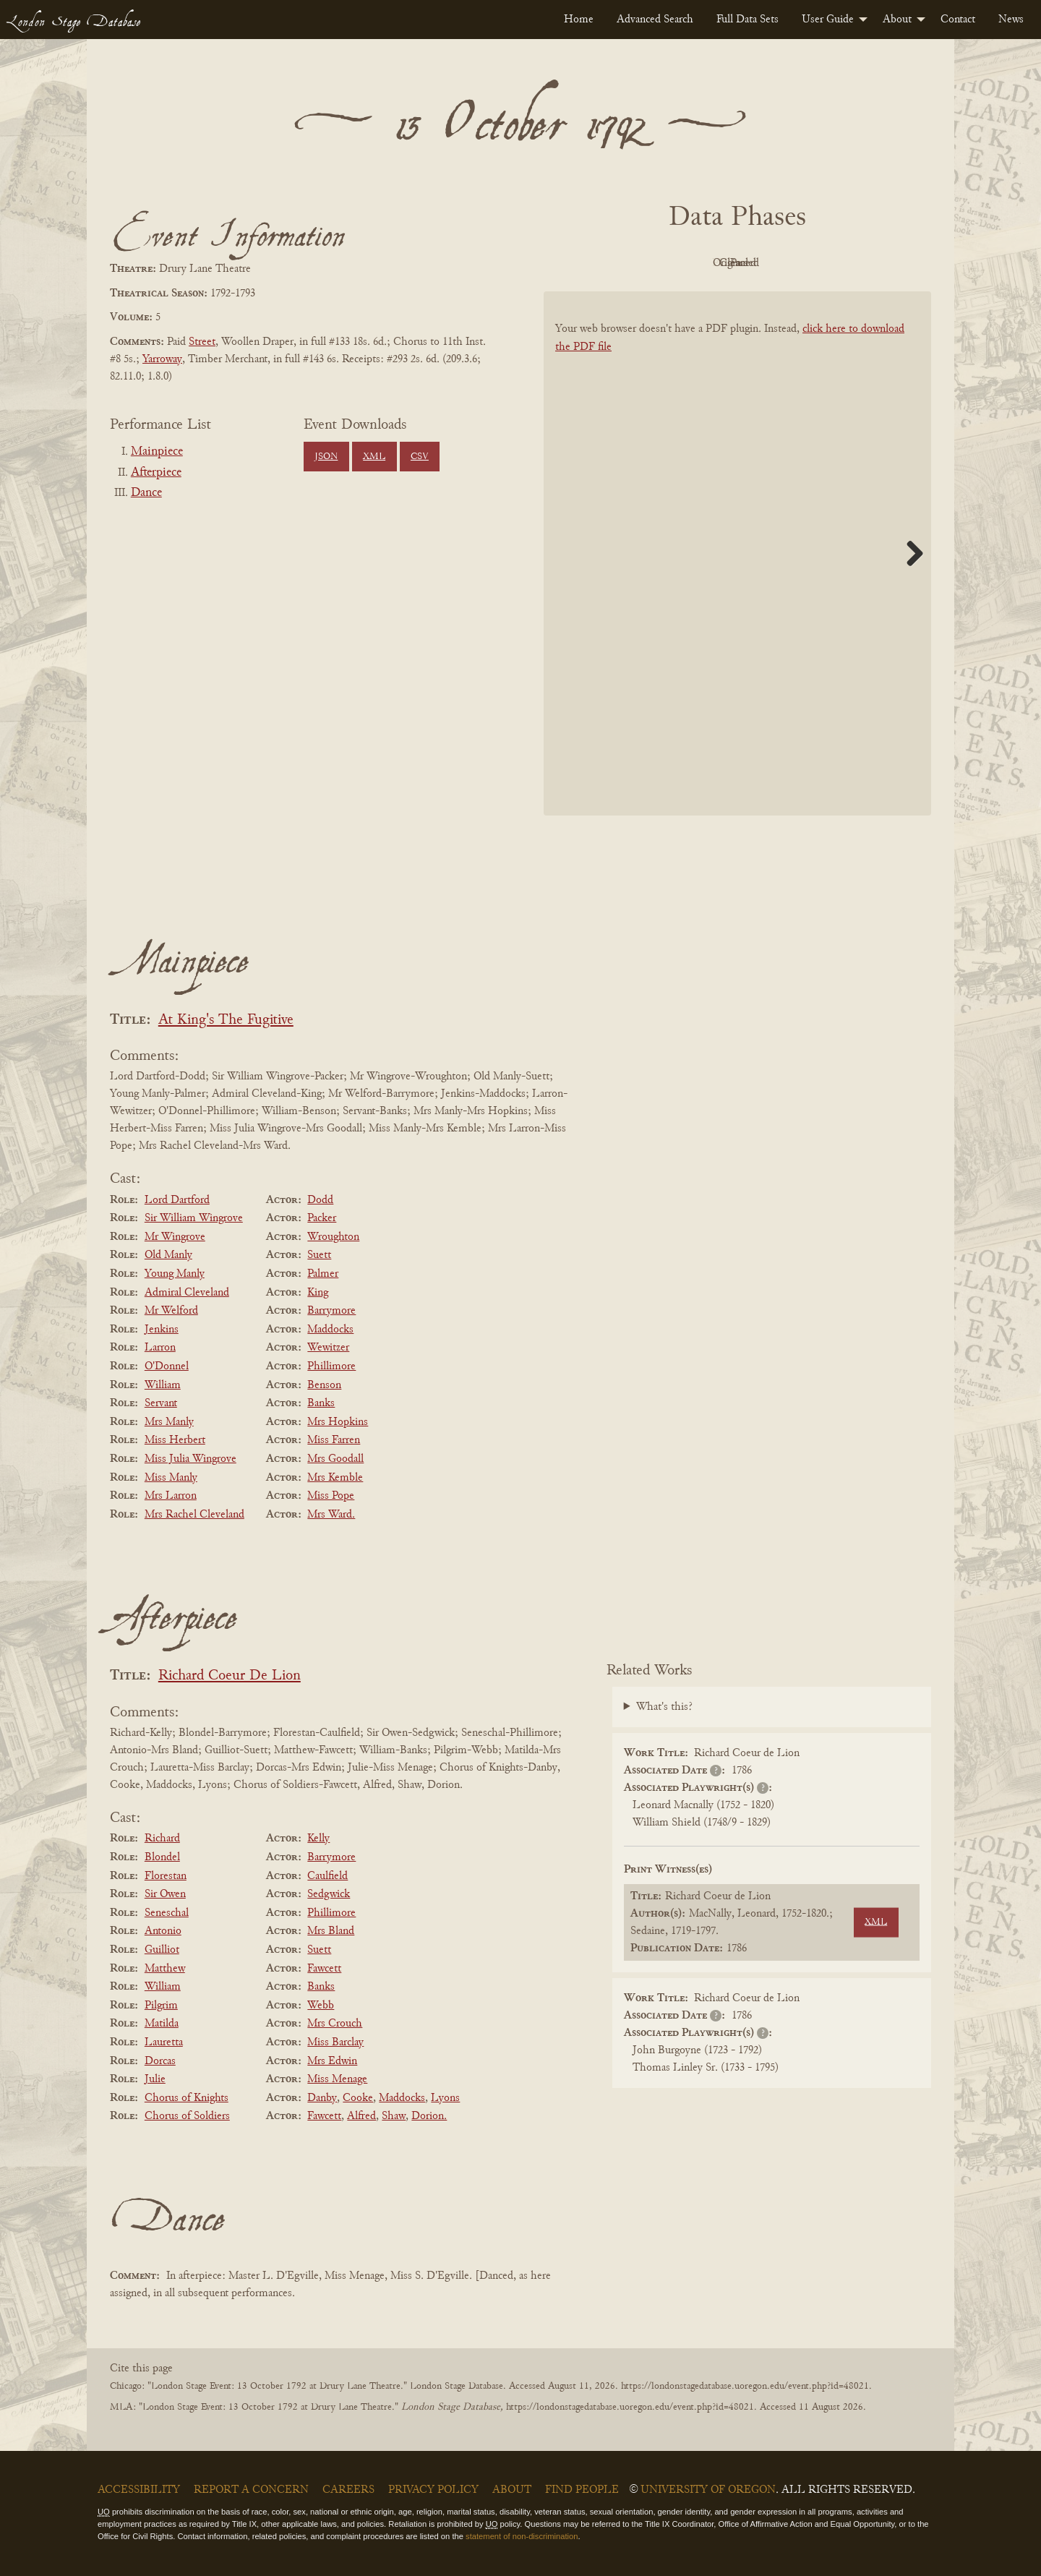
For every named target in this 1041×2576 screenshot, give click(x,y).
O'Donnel (167, 1366)
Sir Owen (165, 1894)
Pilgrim (161, 2005)
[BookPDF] (737, 572)
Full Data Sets (747, 19)
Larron (160, 1347)
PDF (614, 263)
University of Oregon (708, 2490)
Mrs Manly (169, 1422)
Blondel (162, 1857)
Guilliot (162, 1950)
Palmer (322, 1274)
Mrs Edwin (332, 2061)
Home (579, 19)
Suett (319, 1255)
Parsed (853, 263)
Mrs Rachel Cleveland (194, 1514)
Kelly (318, 1838)
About (897, 19)
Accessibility (139, 2490)
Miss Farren (333, 1440)
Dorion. (429, 2116)
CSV (420, 457)
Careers (348, 2490)
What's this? (664, 1707)
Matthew (165, 1968)
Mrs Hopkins (337, 1422)
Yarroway (162, 359)
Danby (322, 2098)
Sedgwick (328, 1894)
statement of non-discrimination (522, 2536)
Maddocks (330, 1329)
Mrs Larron (171, 1496)
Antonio (163, 1931)
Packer (321, 1218)
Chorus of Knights (186, 2098)
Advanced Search (655, 19)
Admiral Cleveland (187, 1292)
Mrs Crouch (334, 2023)
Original (694, 263)
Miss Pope (330, 1496)
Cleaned (773, 263)
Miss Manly (171, 1478)
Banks (321, 1403)
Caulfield (327, 1876)
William (163, 1385)
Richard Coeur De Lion (229, 1676)
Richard (162, 1838)
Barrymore (331, 1311)
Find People (582, 2490)
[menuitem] (578, 19)
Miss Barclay (335, 2042)
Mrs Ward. (331, 1514)
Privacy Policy (433, 2490)
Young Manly (175, 1274)
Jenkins (162, 1329)
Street (202, 342)
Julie (155, 2079)
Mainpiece (157, 451)
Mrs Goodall (335, 1459)
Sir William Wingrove (194, 1218)
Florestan (166, 1876)
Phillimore (331, 1366)
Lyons (445, 2098)
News (1011, 19)
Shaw (394, 2116)
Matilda (162, 2023)
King (317, 1292)
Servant (161, 1403)
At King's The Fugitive (226, 1020)
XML (374, 457)
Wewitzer (328, 1347)
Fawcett (324, 1968)
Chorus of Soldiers (187, 2116)
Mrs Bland (330, 1931)
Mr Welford (171, 1311)
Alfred (361, 2116)
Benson (324, 1385)
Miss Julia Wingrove (190, 1459)
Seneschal (167, 1913)
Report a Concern (251, 2490)
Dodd (320, 1200)
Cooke (358, 2098)
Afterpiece (156, 472)
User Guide (828, 19)
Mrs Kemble (335, 1478)
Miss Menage (337, 2079)
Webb (320, 2005)
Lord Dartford (177, 1200)
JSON (326, 457)
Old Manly (168, 1255)
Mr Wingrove (175, 1237)
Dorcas (160, 2061)
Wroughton (333, 1237)
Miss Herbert (175, 1440)
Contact (958, 19)
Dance (146, 493)
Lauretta (164, 2042)
